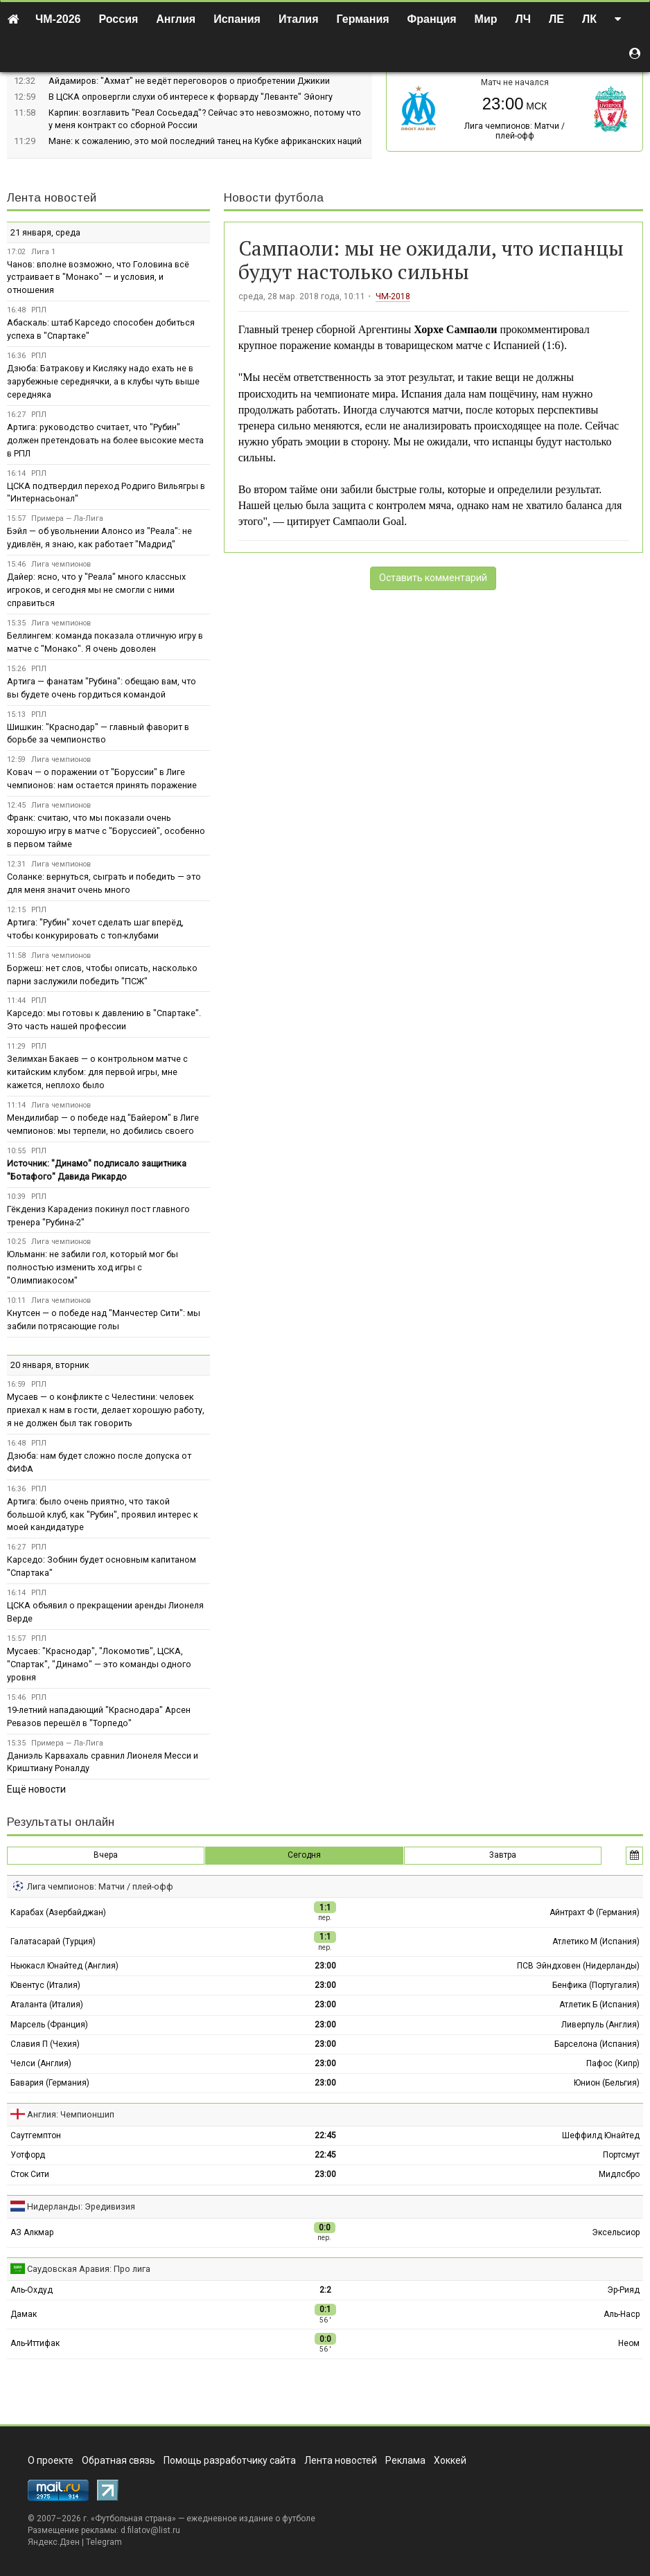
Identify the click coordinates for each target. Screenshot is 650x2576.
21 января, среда (45, 232)
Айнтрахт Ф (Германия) (595, 1912)
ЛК (589, 19)
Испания (237, 19)
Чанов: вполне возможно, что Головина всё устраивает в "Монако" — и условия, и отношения (98, 277)
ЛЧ (523, 19)
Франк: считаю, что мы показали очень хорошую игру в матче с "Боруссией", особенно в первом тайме (106, 830)
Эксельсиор (616, 2232)
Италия (299, 19)
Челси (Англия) (40, 2063)
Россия (119, 19)
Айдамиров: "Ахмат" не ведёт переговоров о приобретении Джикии (189, 80)
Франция (432, 19)
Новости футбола (274, 197)
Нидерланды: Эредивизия (81, 2206)
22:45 (325, 2135)
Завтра (502, 1855)
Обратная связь (118, 2460)
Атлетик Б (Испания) (599, 2004)
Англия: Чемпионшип (70, 2114)
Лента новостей (51, 197)
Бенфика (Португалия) (596, 1985)
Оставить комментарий (433, 577)
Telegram (104, 2542)
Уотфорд (27, 2155)
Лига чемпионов (61, 564)
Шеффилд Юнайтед (601, 2135)
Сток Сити (29, 2174)
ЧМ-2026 (58, 19)
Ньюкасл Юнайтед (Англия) (64, 1966)
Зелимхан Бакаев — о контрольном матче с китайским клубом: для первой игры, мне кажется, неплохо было (97, 1072)
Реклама (405, 2460)
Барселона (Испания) (597, 2044)
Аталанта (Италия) (46, 2004)
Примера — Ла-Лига (67, 518)
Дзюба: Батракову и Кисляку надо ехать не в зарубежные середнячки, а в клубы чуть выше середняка (103, 381)
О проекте (50, 2460)
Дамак (23, 2314)
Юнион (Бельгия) (607, 2083)
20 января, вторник (49, 1365)
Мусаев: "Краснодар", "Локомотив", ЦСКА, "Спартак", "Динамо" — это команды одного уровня (99, 1664)
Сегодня (304, 1855)
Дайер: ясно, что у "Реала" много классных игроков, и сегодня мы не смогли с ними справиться (96, 589)
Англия (175, 19)
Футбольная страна (133, 2518)
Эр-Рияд (623, 2290)
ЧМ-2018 (393, 296)
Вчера (106, 1855)
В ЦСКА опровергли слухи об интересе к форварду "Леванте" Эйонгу (191, 96)
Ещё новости (36, 1789)
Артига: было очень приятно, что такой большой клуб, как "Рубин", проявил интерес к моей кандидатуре (102, 1514)
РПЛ (38, 309)
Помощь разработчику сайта (230, 2460)
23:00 (325, 1966)
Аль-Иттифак (35, 2343)
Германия (363, 19)
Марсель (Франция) (49, 2024)
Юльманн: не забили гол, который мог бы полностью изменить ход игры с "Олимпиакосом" (92, 1267)
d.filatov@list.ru (150, 2530)
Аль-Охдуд (31, 2290)
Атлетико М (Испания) (596, 1941)
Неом (629, 2343)
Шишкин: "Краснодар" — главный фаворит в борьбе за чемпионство (98, 733)
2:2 (325, 2290)
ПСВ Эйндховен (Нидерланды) (578, 1966)
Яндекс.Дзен (54, 2542)
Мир (486, 19)
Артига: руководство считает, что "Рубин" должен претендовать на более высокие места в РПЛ (105, 440)
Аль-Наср (622, 2314)
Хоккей (450, 2460)
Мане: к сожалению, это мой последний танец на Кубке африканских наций (205, 141)
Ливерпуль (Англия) (600, 2024)
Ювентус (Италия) (45, 1985)
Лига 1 (43, 251)
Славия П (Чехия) (45, 2044)
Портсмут (621, 2155)
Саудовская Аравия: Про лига (88, 2269)
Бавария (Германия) (49, 2083)
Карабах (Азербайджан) (58, 1912)
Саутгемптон (35, 2135)
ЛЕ (556, 19)
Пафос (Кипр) (613, 2063)
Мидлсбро (619, 2174)
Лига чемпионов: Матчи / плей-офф (514, 131)
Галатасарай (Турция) (53, 1941)
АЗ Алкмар (31, 2232)
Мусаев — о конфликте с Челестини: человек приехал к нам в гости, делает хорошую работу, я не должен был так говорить (105, 1410)
